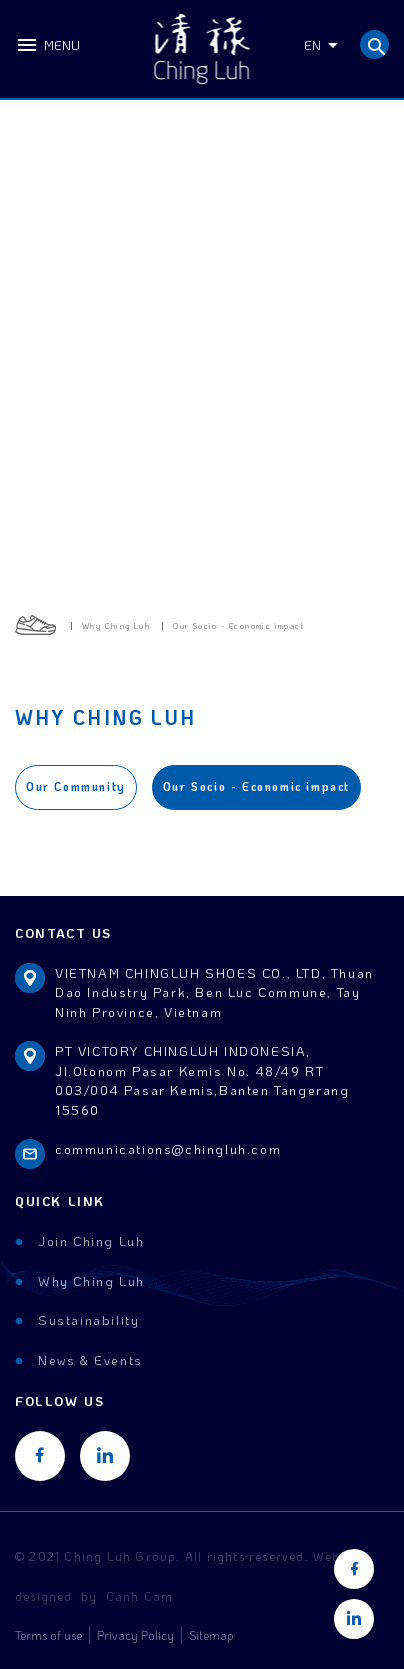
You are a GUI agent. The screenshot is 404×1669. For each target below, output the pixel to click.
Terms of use (48, 1635)
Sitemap (211, 1635)
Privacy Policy (135, 1635)
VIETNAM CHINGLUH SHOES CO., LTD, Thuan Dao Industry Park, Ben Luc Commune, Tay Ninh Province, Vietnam (214, 992)
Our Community (76, 786)
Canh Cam (140, 1596)
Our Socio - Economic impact (256, 786)
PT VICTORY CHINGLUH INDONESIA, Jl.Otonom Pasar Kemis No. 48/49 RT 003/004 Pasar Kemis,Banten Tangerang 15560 (202, 1080)
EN (312, 44)
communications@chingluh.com (168, 1148)
